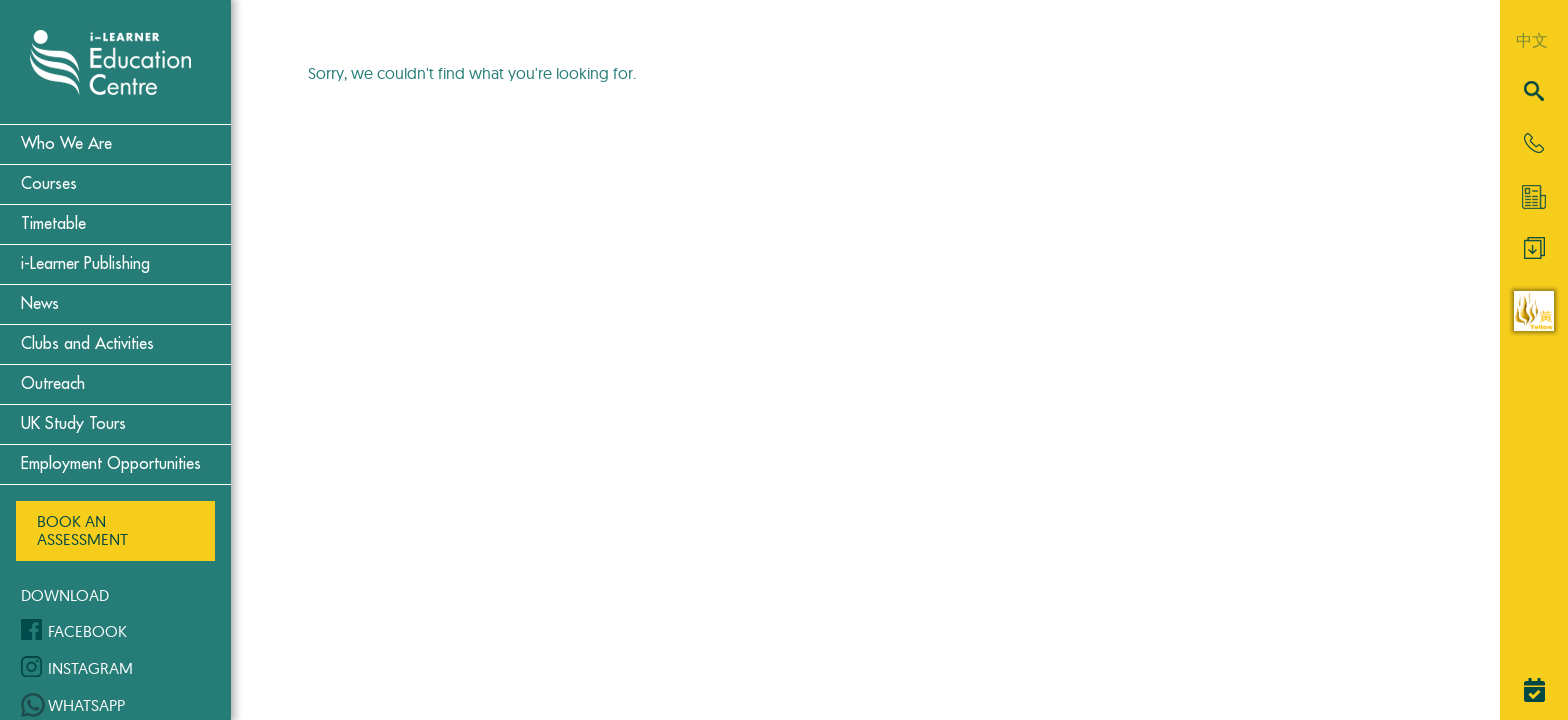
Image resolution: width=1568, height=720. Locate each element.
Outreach (53, 384)
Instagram (90, 668)
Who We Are (66, 144)
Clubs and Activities (87, 344)
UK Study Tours (73, 424)
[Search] (1534, 92)
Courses (49, 184)
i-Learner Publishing (85, 264)
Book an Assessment (82, 530)
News (40, 304)
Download (65, 595)
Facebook (87, 631)
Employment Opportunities (111, 464)
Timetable (53, 224)
